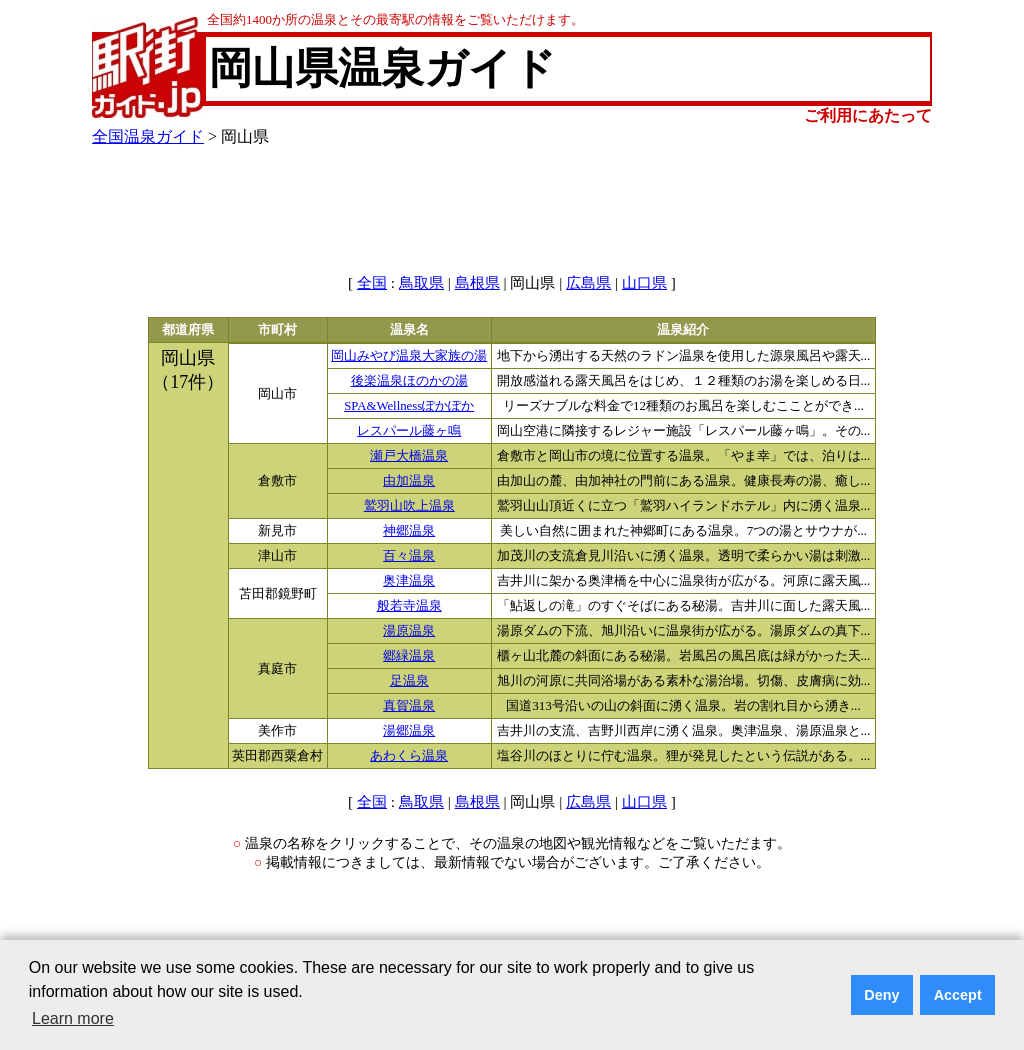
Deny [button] (881, 995)
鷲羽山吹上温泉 (409, 506)
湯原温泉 (409, 631)
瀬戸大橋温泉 (409, 456)
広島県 (588, 283)
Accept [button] (958, 995)
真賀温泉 (409, 706)
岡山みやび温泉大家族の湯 (409, 356)
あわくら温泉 (409, 756)
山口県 (644, 283)
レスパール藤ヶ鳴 (409, 431)
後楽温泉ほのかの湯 (409, 381)
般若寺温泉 (409, 606)
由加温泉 (409, 481)
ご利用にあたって (868, 115)
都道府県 (188, 330)
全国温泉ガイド (148, 136)
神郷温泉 (409, 531)
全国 (372, 283)
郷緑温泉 (409, 656)
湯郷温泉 (409, 731)
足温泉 (409, 681)
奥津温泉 (409, 581)
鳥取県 (421, 283)
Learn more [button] (73, 1018)
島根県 (477, 283)
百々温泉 (409, 556)
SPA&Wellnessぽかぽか (409, 406)
